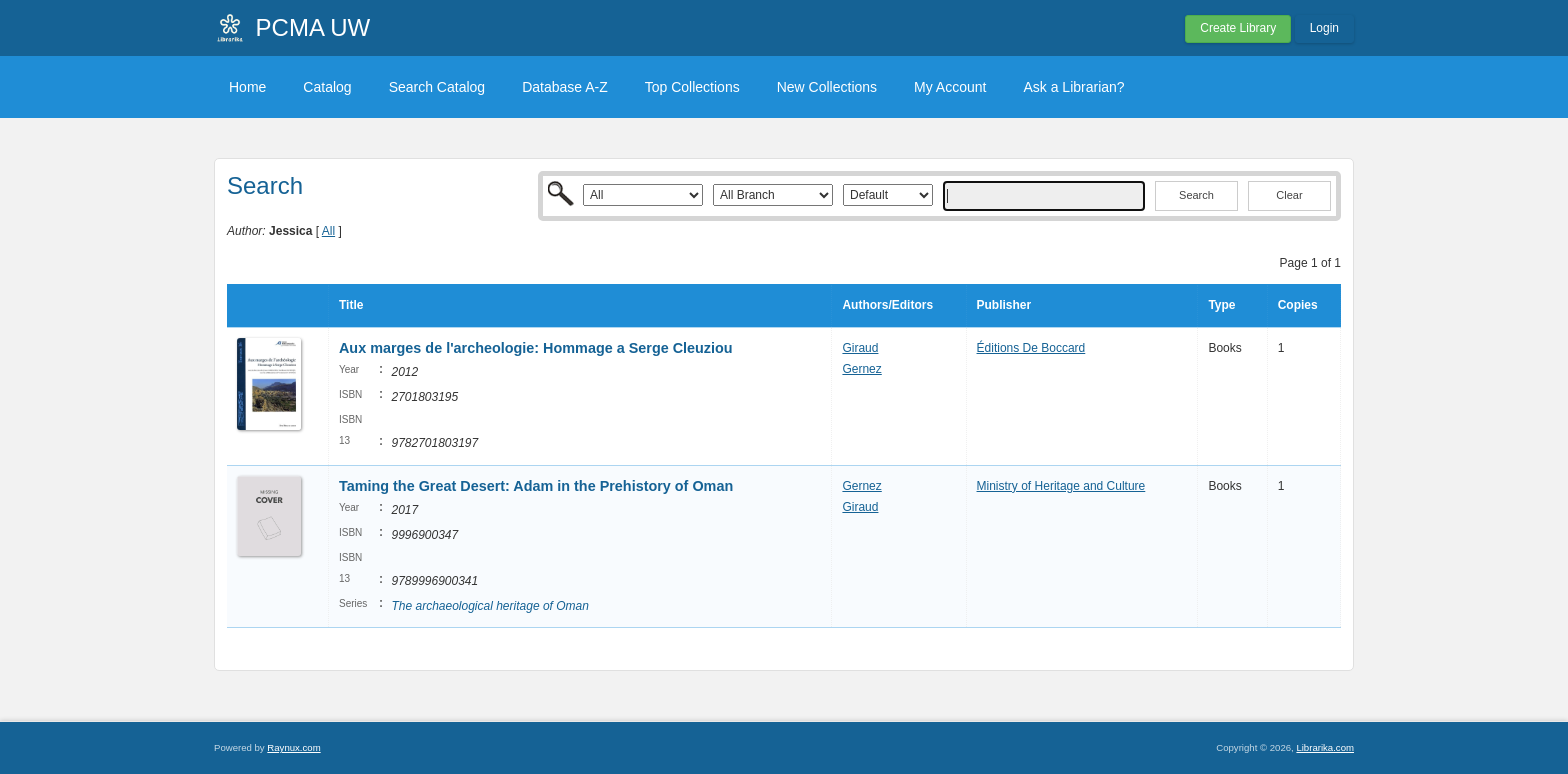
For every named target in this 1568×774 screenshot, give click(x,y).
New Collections (827, 87)
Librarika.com (1325, 747)
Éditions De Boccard (1031, 348)
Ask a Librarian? (1073, 87)
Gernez (861, 369)
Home (247, 87)
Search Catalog (437, 87)
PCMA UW (313, 27)
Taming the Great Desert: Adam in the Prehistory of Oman (536, 486)
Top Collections (692, 87)
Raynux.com (293, 747)
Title (351, 305)
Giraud (860, 348)
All (328, 231)
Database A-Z (565, 87)
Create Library (1238, 28)
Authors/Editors (887, 305)
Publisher (1004, 305)
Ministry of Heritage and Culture (1061, 486)
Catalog (327, 87)
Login (1324, 28)
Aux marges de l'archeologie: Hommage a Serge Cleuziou (536, 348)
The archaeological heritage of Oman (489, 606)
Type (1221, 305)
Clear (1289, 195)
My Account (950, 87)
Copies (1298, 305)
